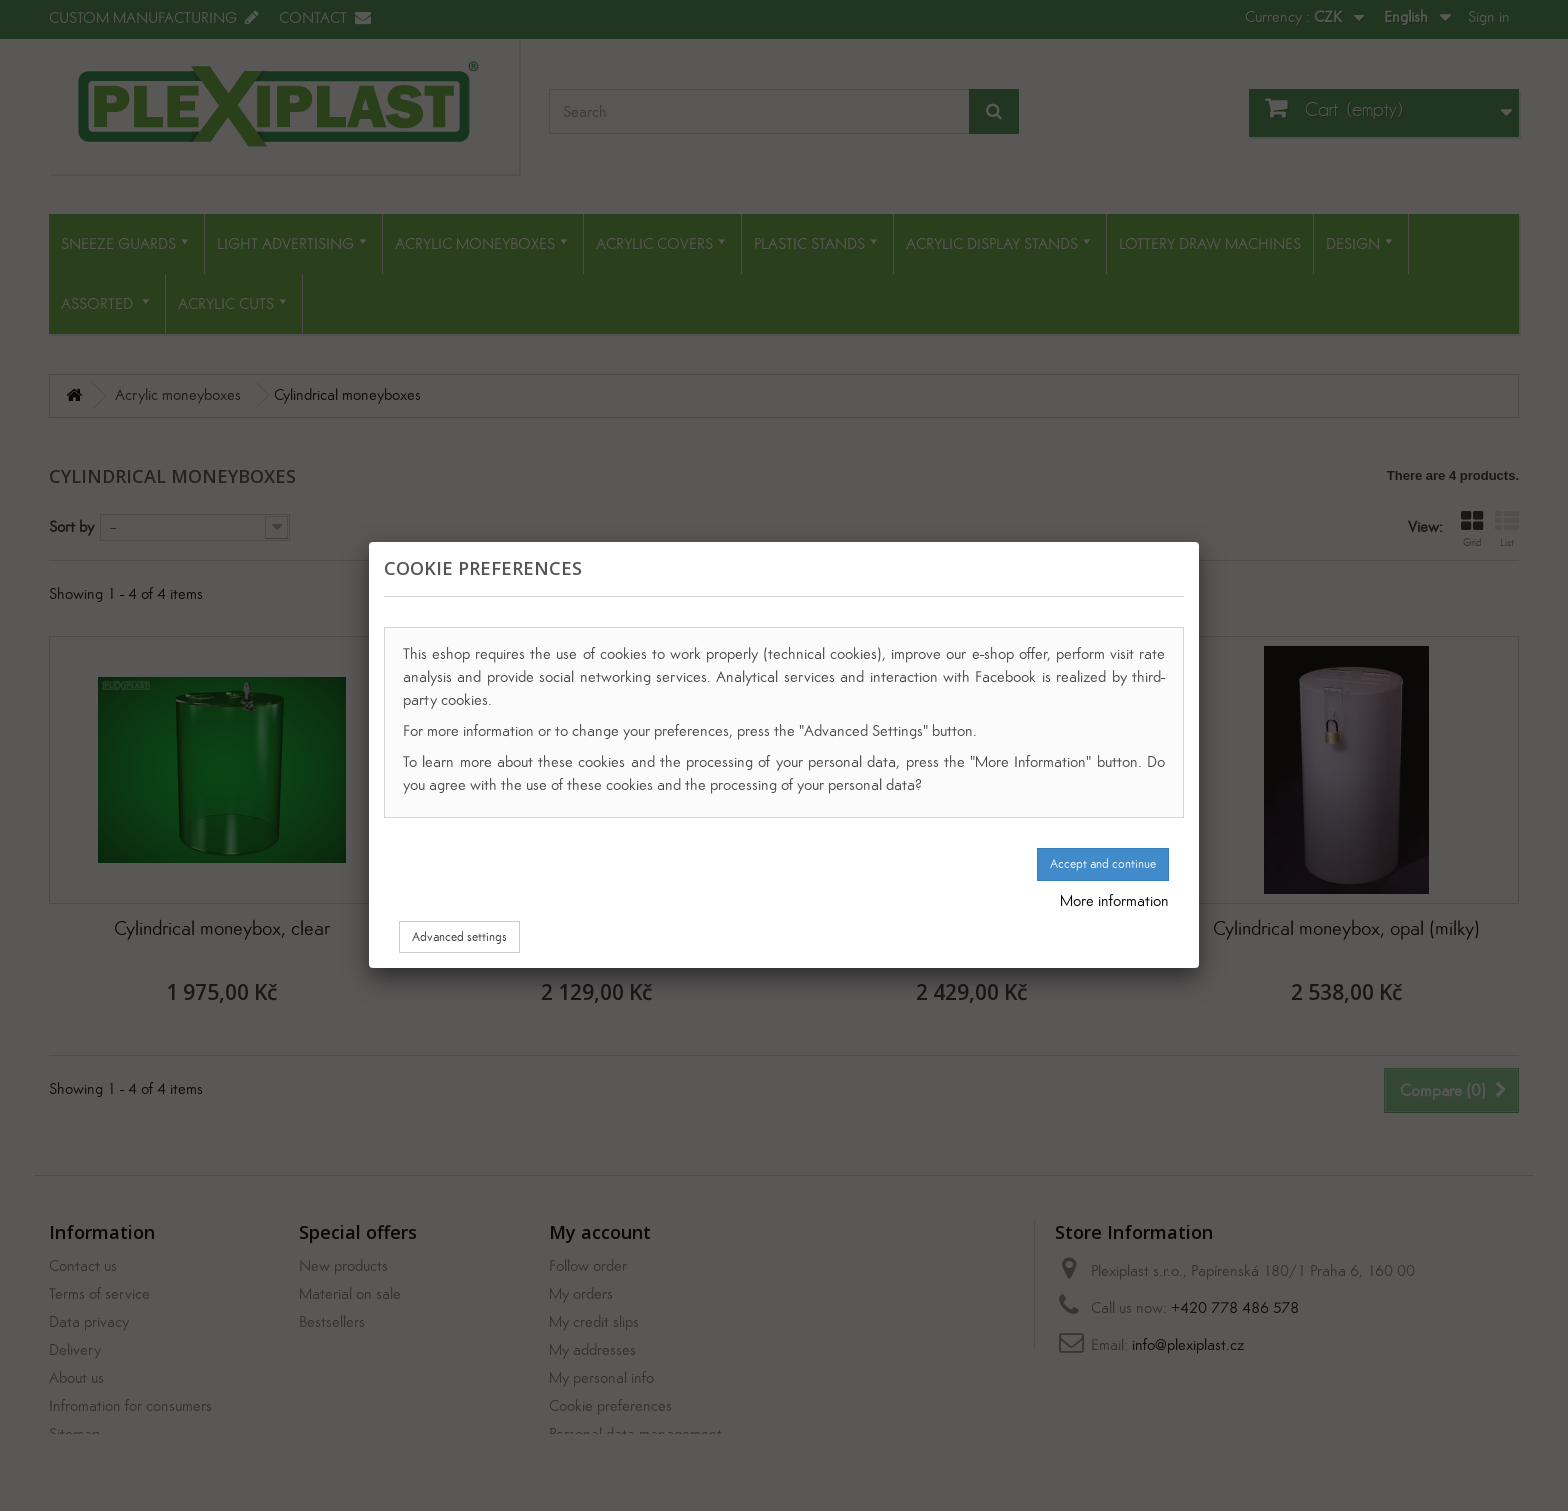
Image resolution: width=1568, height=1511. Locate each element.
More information (1114, 900)
